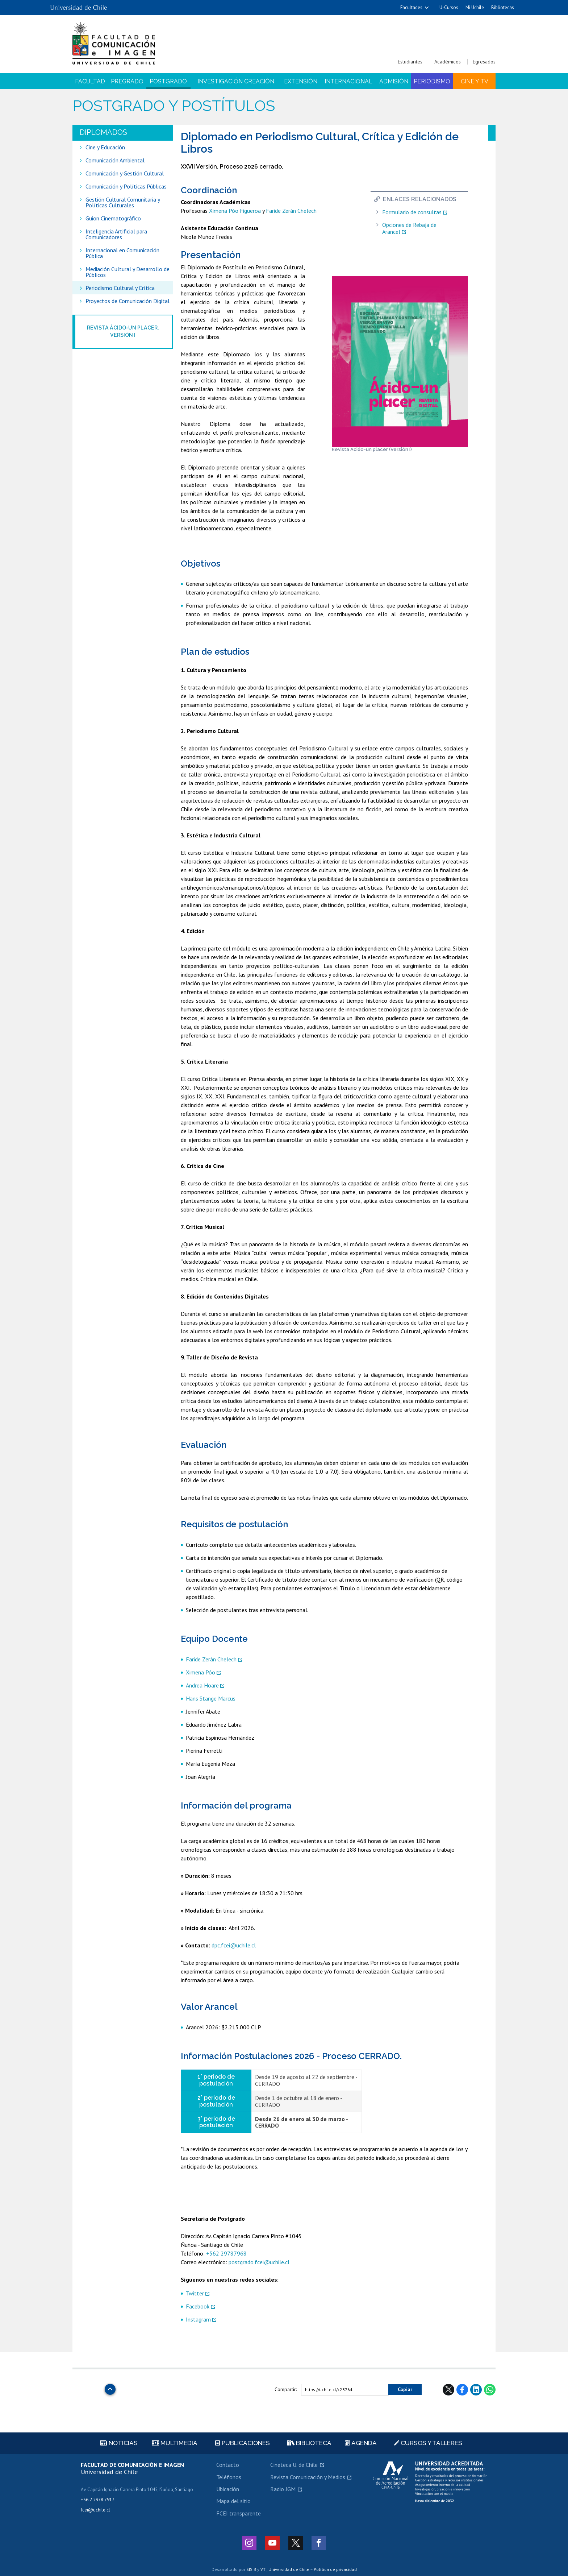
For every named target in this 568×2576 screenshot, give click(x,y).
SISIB (251, 2569)
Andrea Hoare (202, 1685)
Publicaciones (242, 2443)
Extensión (300, 81)
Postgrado (168, 81)
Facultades (411, 7)
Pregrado (127, 81)
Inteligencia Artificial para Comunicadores (116, 234)
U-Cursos (448, 7)
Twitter (195, 2293)
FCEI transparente (238, 2513)
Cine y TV (474, 81)
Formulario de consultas (412, 212)
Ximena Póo (200, 1672)
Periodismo (432, 81)
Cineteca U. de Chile (294, 2464)
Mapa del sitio (233, 2501)
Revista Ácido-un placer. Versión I (123, 331)
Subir (110, 2387)
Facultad (90, 81)
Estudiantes (410, 61)
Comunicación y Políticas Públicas (126, 186)
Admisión (393, 81)
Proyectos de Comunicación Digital (127, 301)
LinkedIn (476, 2389)
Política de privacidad (335, 2569)
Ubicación (227, 2489)
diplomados (103, 132)
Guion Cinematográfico (113, 218)
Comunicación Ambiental (115, 160)
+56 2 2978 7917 (97, 2500)
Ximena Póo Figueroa (235, 210)
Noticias (119, 2443)
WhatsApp (489, 2389)
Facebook (197, 2306)
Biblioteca (309, 2443)
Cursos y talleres (428, 2443)
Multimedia (174, 2443)
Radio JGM (283, 2489)
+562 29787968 (226, 2253)
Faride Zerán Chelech (291, 210)
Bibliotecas (502, 7)
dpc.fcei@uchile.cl (234, 1945)
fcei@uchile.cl (95, 2510)
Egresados (484, 61)
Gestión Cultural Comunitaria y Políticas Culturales (122, 202)
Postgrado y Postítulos (173, 106)
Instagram (198, 2319)
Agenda (361, 2443)
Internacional (348, 81)
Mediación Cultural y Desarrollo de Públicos (127, 271)
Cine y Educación (105, 147)
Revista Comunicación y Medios (307, 2477)
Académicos (447, 61)
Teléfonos (228, 2477)
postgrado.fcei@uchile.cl (259, 2262)
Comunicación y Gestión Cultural (124, 173)
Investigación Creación (235, 81)
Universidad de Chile (288, 2569)
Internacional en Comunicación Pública (122, 253)
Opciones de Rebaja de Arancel (409, 228)
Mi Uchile (474, 7)
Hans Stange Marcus (210, 1698)
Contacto (227, 2464)
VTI (263, 2569)
